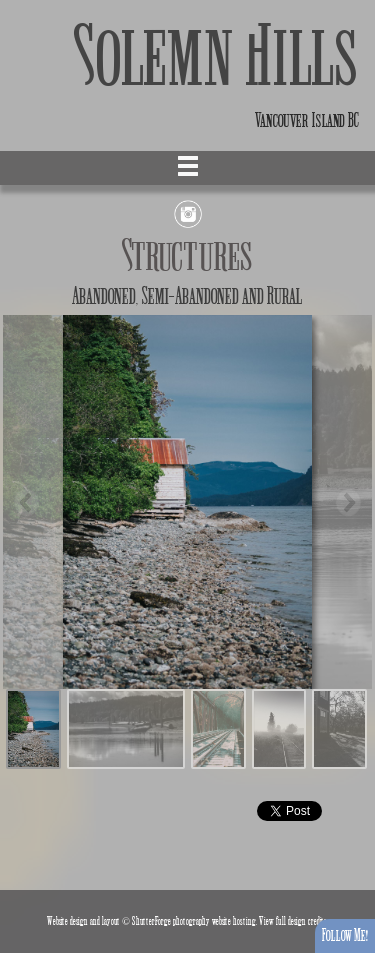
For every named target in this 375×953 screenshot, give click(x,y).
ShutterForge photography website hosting (194, 921)
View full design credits (293, 921)
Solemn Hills (216, 57)
